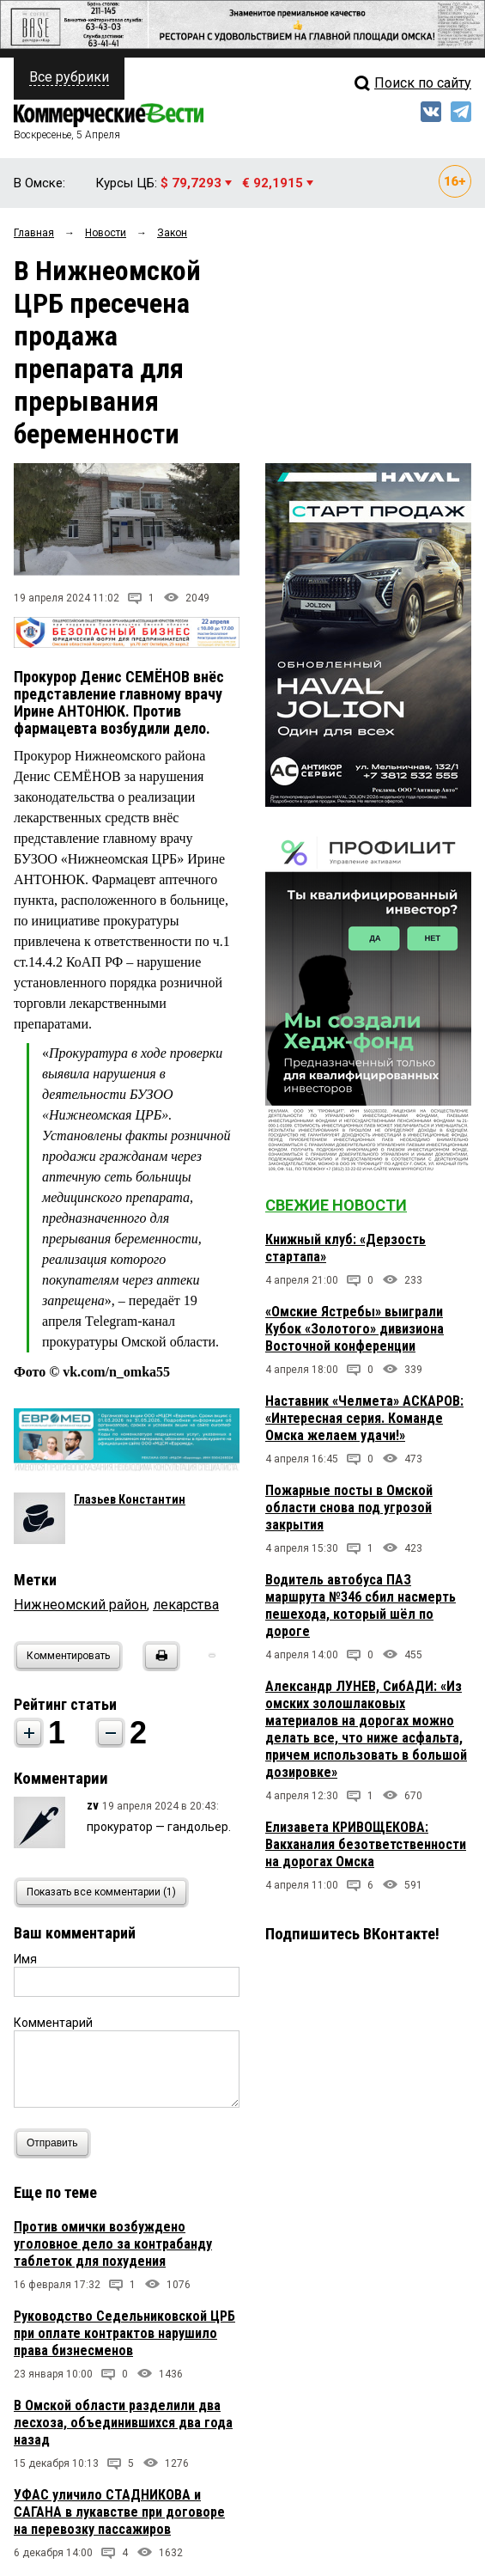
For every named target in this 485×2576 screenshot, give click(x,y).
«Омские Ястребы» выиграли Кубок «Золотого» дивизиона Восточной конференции (354, 1328)
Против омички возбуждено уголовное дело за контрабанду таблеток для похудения (113, 2244)
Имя (25, 1959)
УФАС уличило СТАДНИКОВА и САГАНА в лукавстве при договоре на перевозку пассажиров (119, 2512)
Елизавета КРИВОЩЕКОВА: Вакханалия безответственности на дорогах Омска (365, 1844)
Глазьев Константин (129, 1499)
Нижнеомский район (80, 1604)
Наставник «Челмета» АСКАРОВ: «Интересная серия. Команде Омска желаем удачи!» (364, 1418)
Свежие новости (336, 1205)
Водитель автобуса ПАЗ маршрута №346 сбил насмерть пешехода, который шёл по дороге (360, 1605)
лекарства (186, 1604)
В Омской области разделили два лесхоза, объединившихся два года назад (123, 2422)
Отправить (56, 2143)
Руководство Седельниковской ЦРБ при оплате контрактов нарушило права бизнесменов (124, 2333)
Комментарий (53, 2023)
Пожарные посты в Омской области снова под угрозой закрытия (349, 1507)
